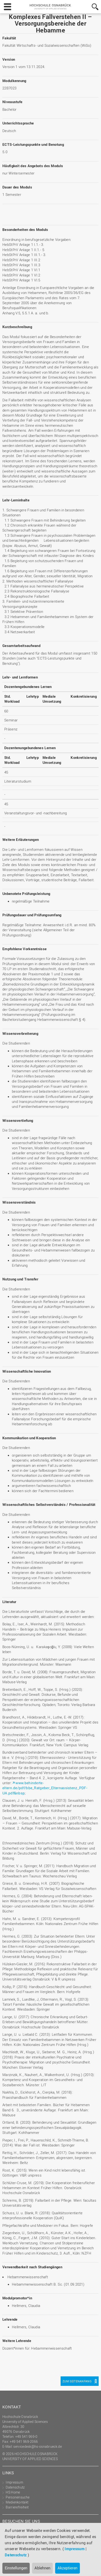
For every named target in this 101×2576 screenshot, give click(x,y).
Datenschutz (16, 2555)
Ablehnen (42, 2568)
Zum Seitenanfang (77, 2381)
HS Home (13, 2492)
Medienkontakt (17, 2502)
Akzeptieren (67, 2568)
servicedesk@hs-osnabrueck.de (37, 2446)
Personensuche (17, 2497)
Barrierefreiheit (17, 2507)
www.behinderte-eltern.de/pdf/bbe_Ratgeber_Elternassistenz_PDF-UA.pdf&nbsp (44, 1787)
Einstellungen (16, 2568)
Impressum (75, 2548)
